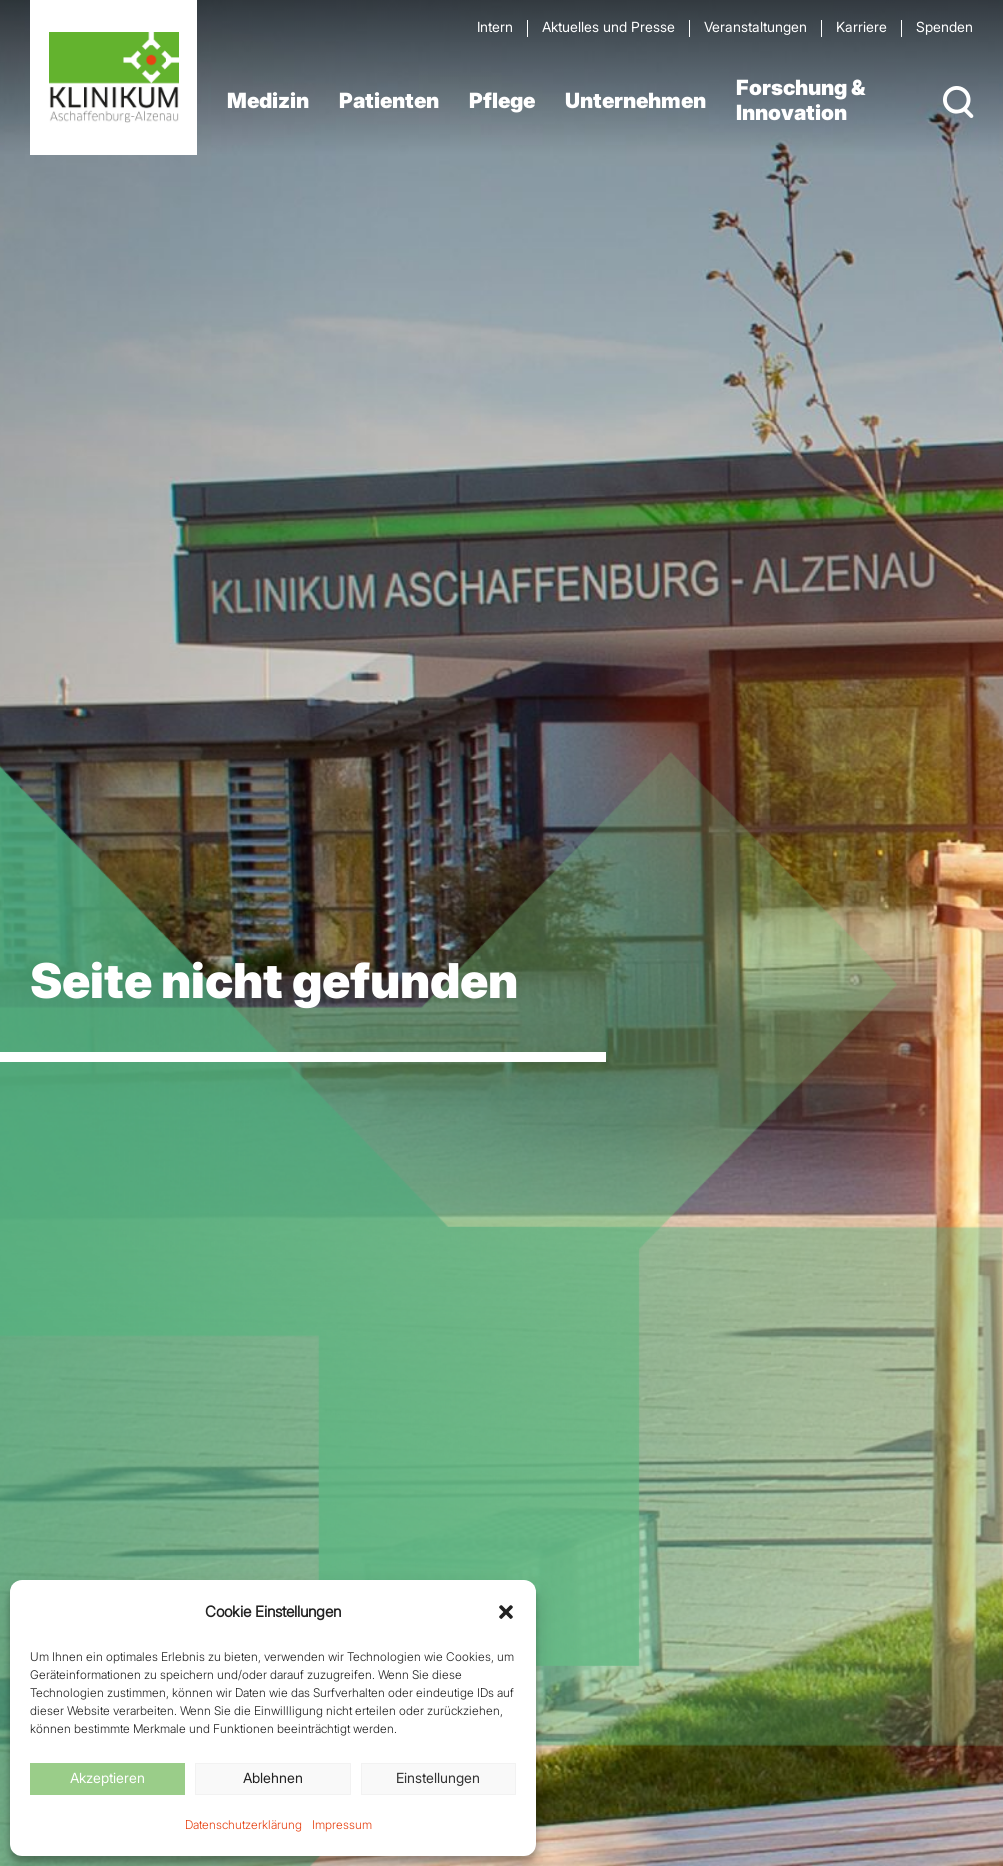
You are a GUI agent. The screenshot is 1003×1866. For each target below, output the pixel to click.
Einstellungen (438, 1777)
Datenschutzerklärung (243, 1824)
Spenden (944, 26)
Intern (495, 26)
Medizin (268, 100)
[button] (506, 1612)
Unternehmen (635, 100)
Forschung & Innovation (800, 100)
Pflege (502, 100)
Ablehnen (273, 1777)
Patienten (389, 100)
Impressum (342, 1824)
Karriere (861, 26)
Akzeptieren (107, 1777)
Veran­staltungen (755, 26)
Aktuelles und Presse (608, 26)
